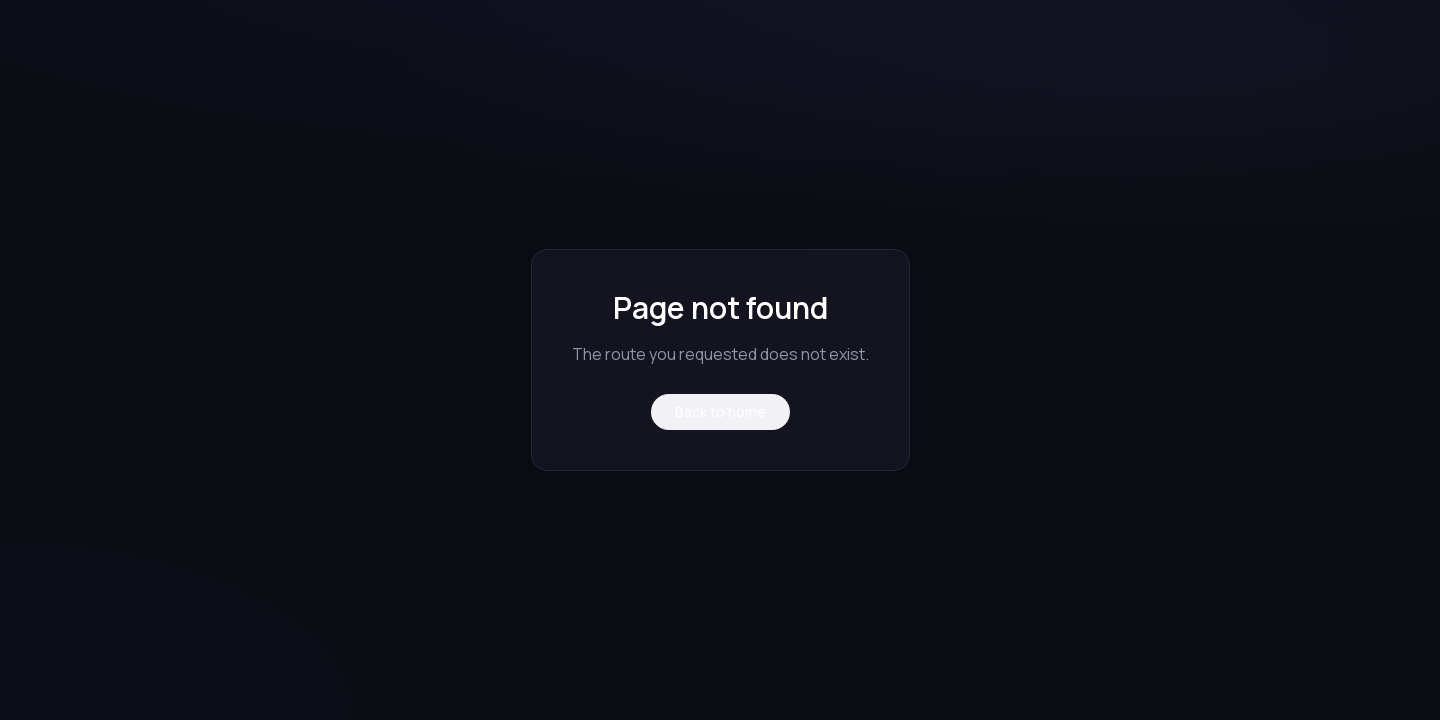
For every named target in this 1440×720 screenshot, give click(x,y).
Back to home (720, 411)
